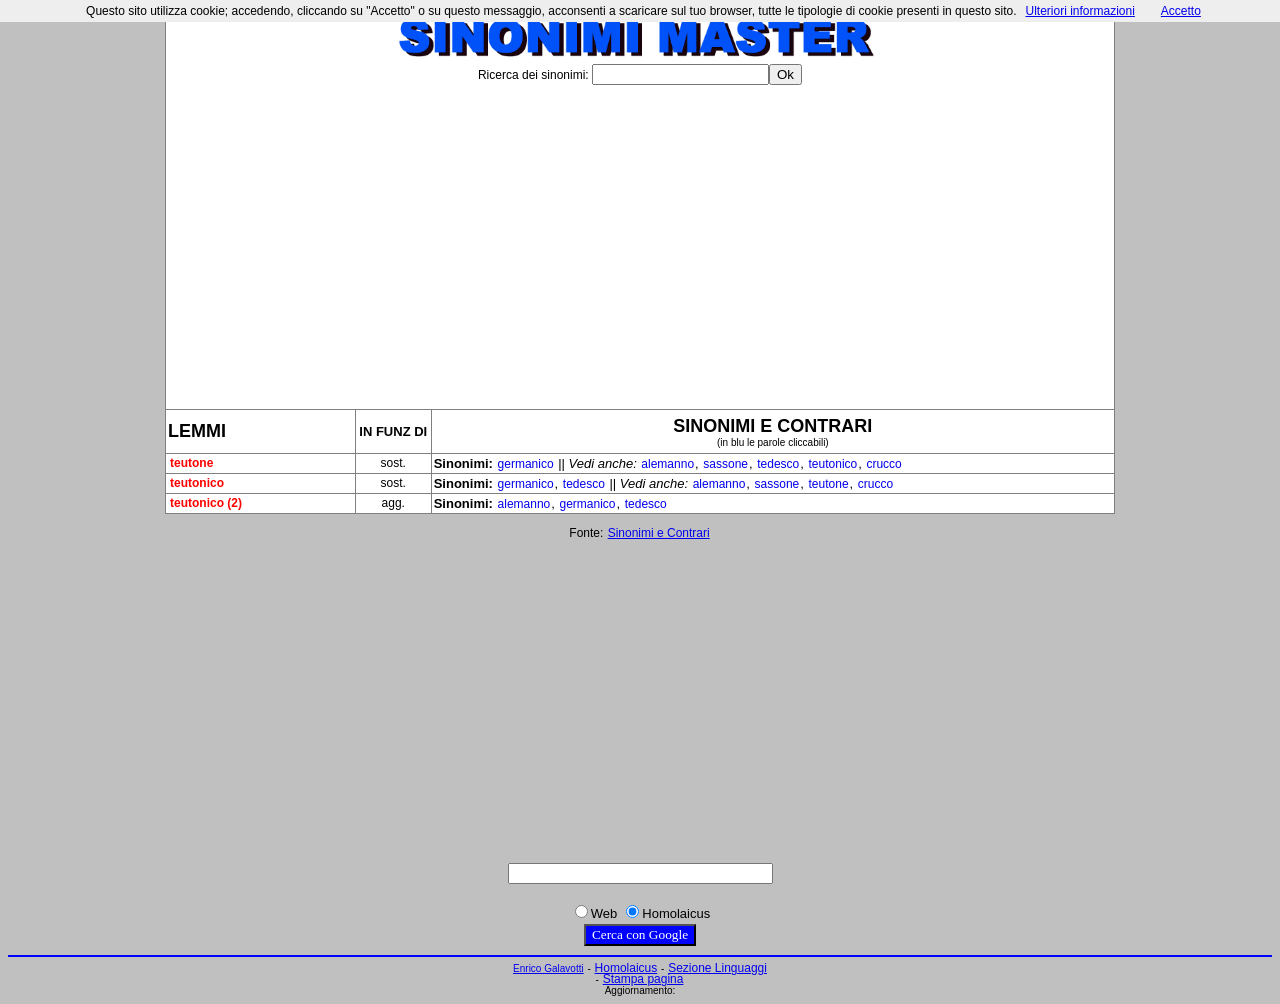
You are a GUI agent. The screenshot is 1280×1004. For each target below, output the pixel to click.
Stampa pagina (643, 979)
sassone (725, 464)
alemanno (667, 464)
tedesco (778, 464)
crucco (883, 464)
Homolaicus (626, 968)
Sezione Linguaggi (717, 968)
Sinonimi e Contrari (659, 533)
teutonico (833, 464)
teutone (829, 484)
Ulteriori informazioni (1079, 11)
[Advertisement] (640, 239)
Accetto (1181, 11)
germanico (526, 464)
